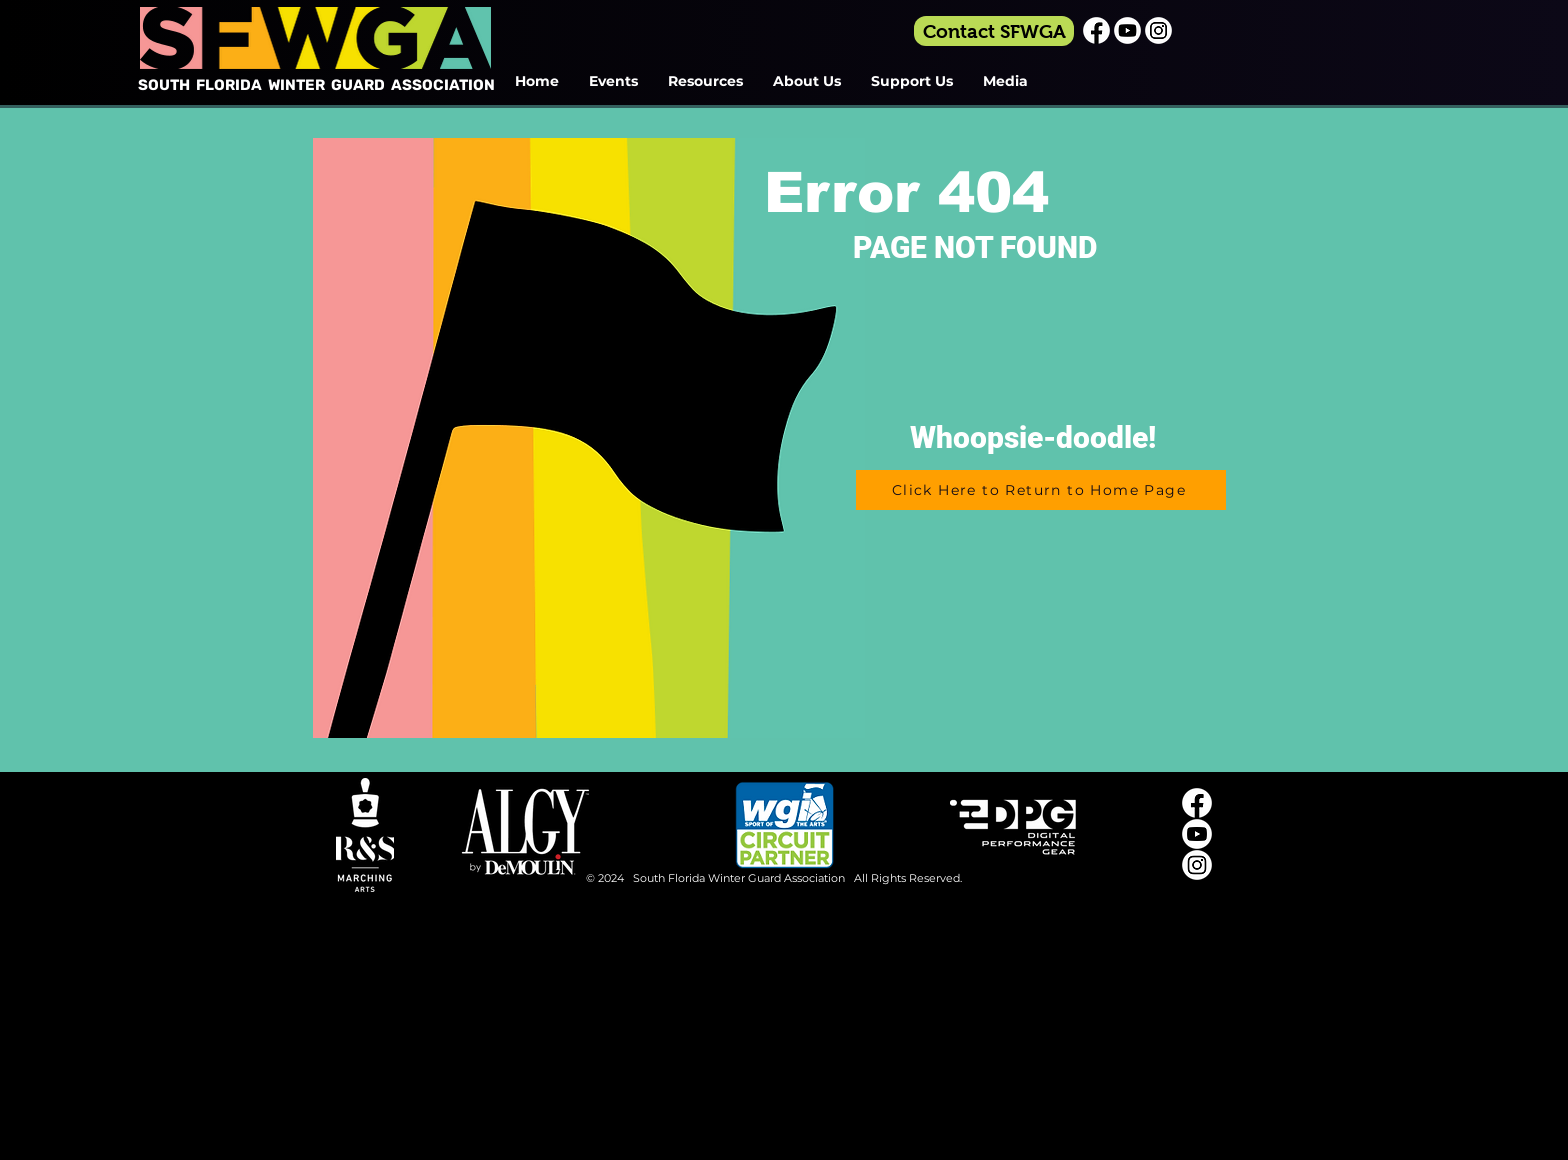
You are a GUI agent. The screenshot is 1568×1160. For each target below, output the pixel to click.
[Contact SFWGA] (994, 31)
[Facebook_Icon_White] (1096, 30)
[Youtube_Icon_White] (1127, 30)
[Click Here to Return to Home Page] (1041, 490)
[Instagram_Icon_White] (1158, 30)
